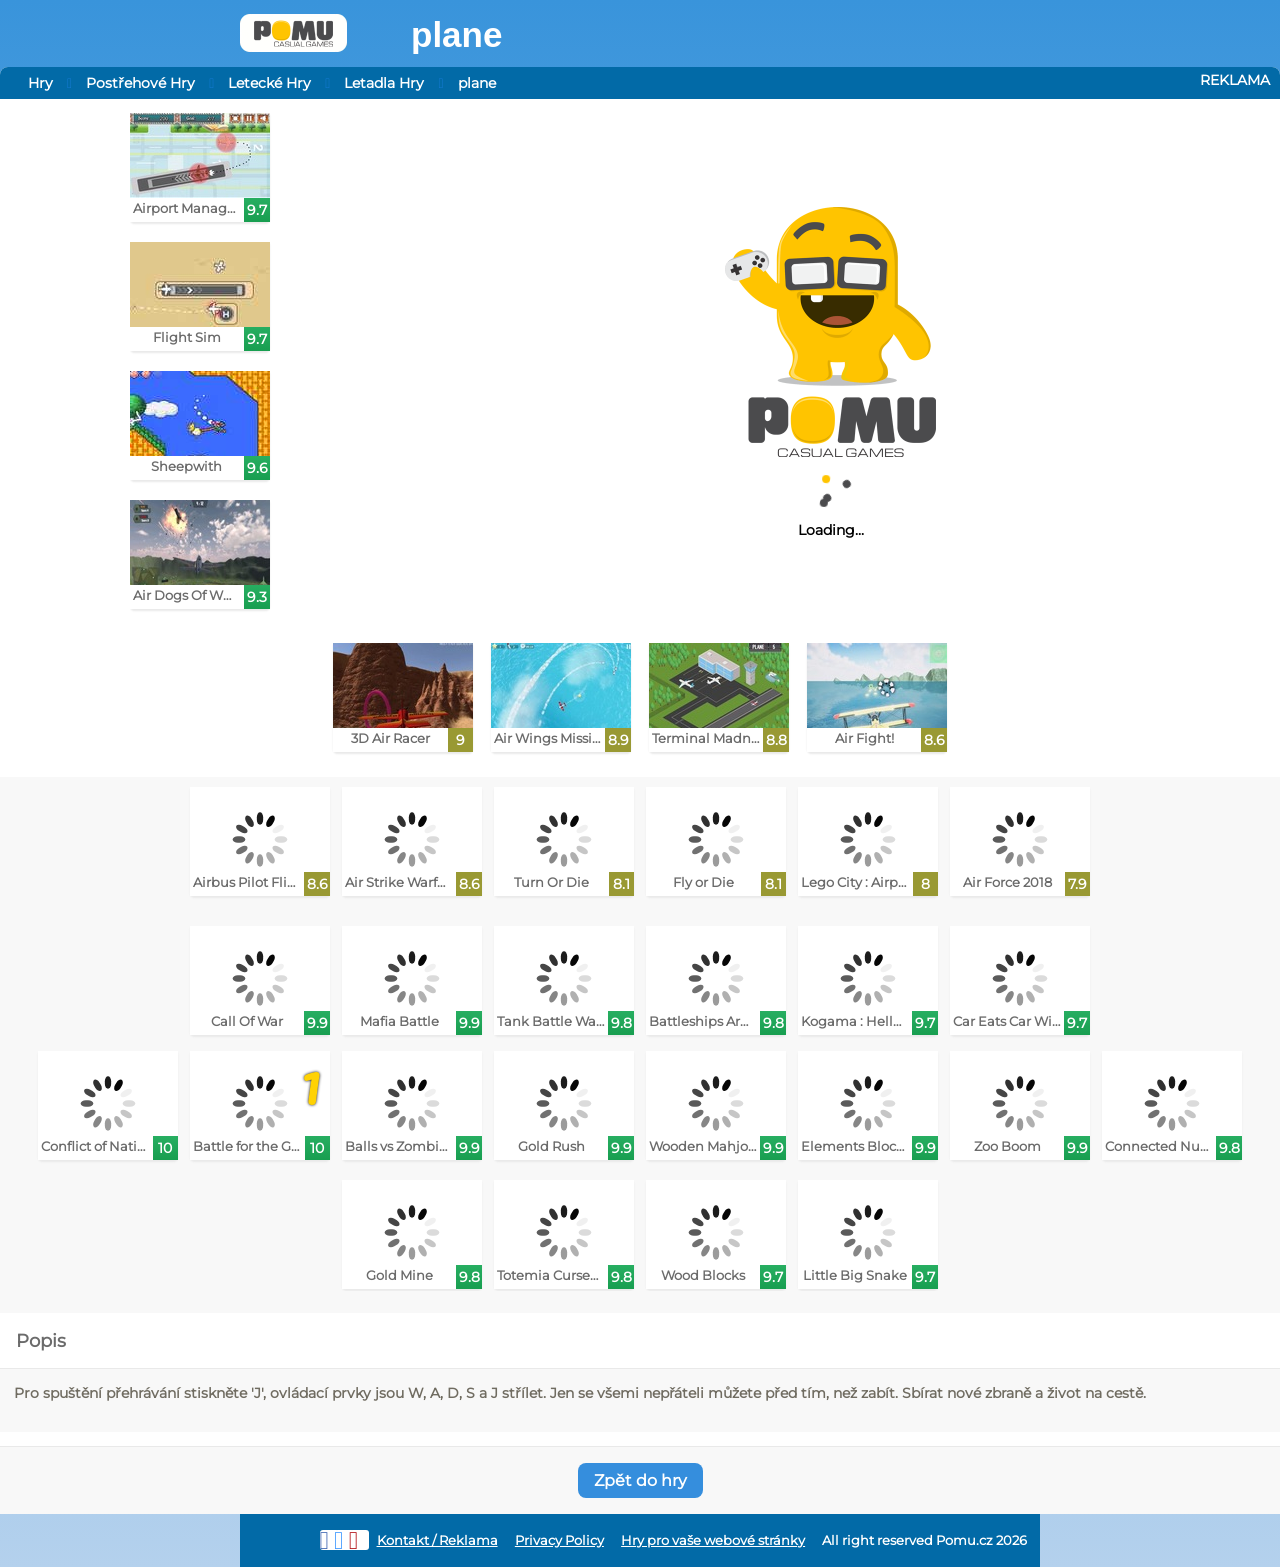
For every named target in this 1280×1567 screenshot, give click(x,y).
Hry (40, 83)
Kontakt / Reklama (437, 1540)
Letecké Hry (269, 83)
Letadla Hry (384, 83)
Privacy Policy (559, 1540)
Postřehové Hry (140, 83)
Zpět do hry (640, 1480)
